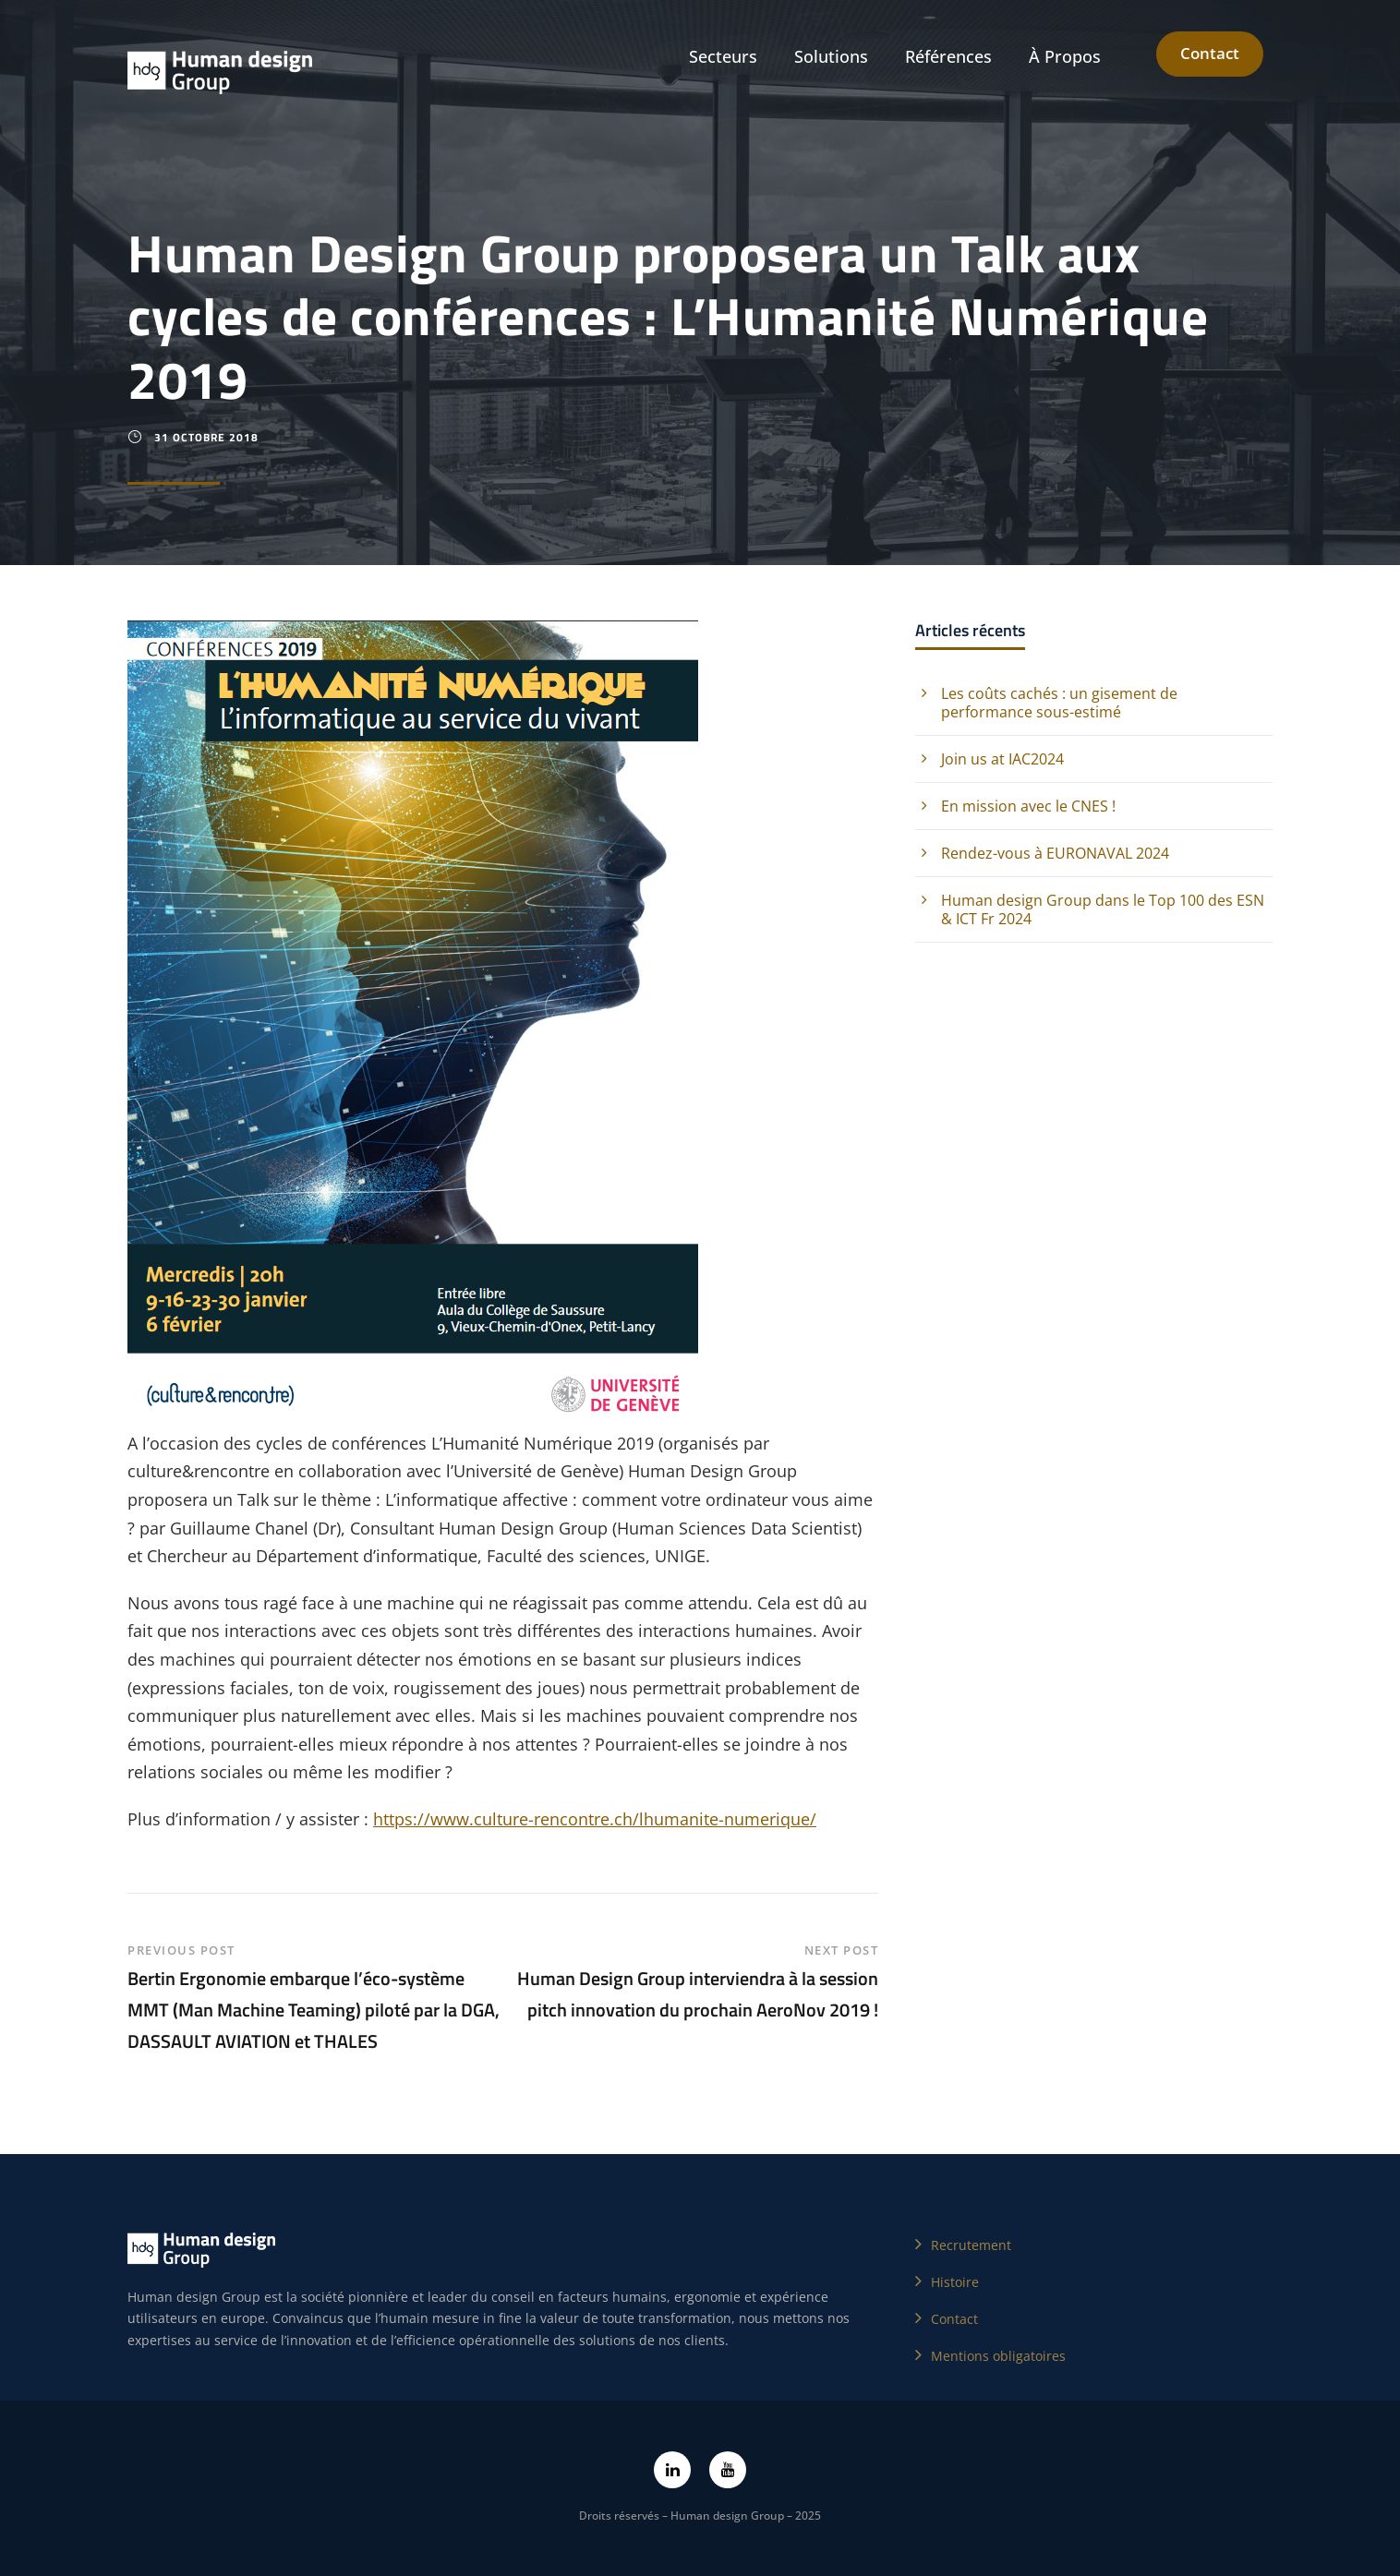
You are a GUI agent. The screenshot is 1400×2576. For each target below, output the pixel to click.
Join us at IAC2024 (1002, 759)
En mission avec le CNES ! (1028, 806)
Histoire (955, 2282)
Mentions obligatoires (998, 2356)
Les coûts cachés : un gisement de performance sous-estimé (1059, 702)
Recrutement (971, 2245)
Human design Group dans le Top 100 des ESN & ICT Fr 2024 (1102, 909)
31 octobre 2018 (206, 437)
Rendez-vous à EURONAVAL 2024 (1055, 853)
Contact (1209, 53)
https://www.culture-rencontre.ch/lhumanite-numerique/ (594, 1819)
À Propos (1065, 56)
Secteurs (723, 56)
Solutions (831, 56)
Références (948, 56)
